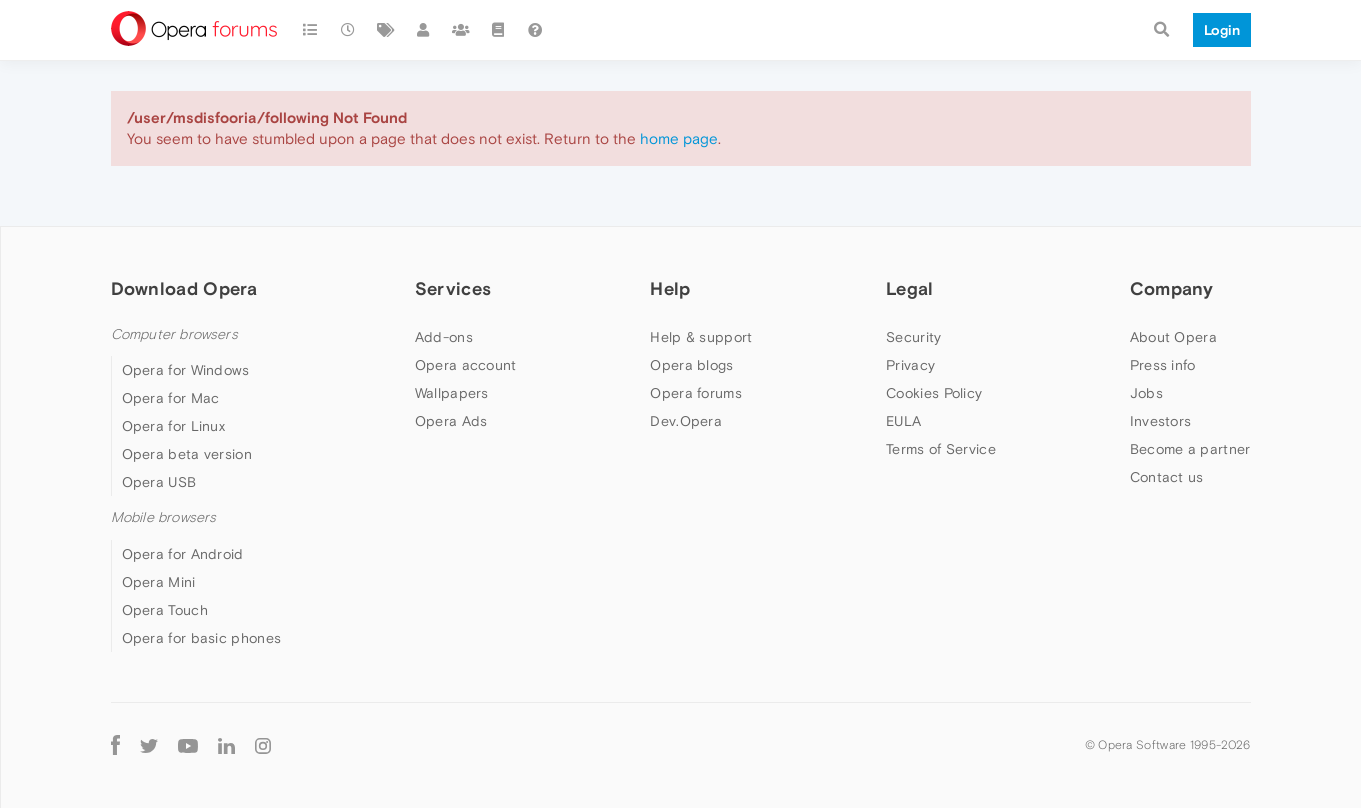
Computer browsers (174, 334)
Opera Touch (165, 610)
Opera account (466, 365)
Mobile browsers (164, 517)
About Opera (1173, 337)
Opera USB (159, 482)
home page (679, 138)
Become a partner (1190, 449)
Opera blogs (691, 365)
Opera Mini (159, 582)
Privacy (910, 365)
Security (913, 337)
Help (670, 288)
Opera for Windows (186, 370)
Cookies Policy (934, 393)
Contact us (1167, 477)
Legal (910, 288)
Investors (1161, 421)
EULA (903, 421)
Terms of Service (941, 449)
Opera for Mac (171, 398)
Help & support (701, 337)
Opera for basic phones (202, 638)
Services (453, 288)
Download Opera (184, 288)
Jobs (1146, 393)
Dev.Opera (686, 421)
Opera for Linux (174, 426)
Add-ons (444, 337)
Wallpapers (452, 393)
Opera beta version (187, 454)
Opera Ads (451, 421)
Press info (1163, 365)
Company (1172, 288)
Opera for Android (183, 554)
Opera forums (696, 393)
